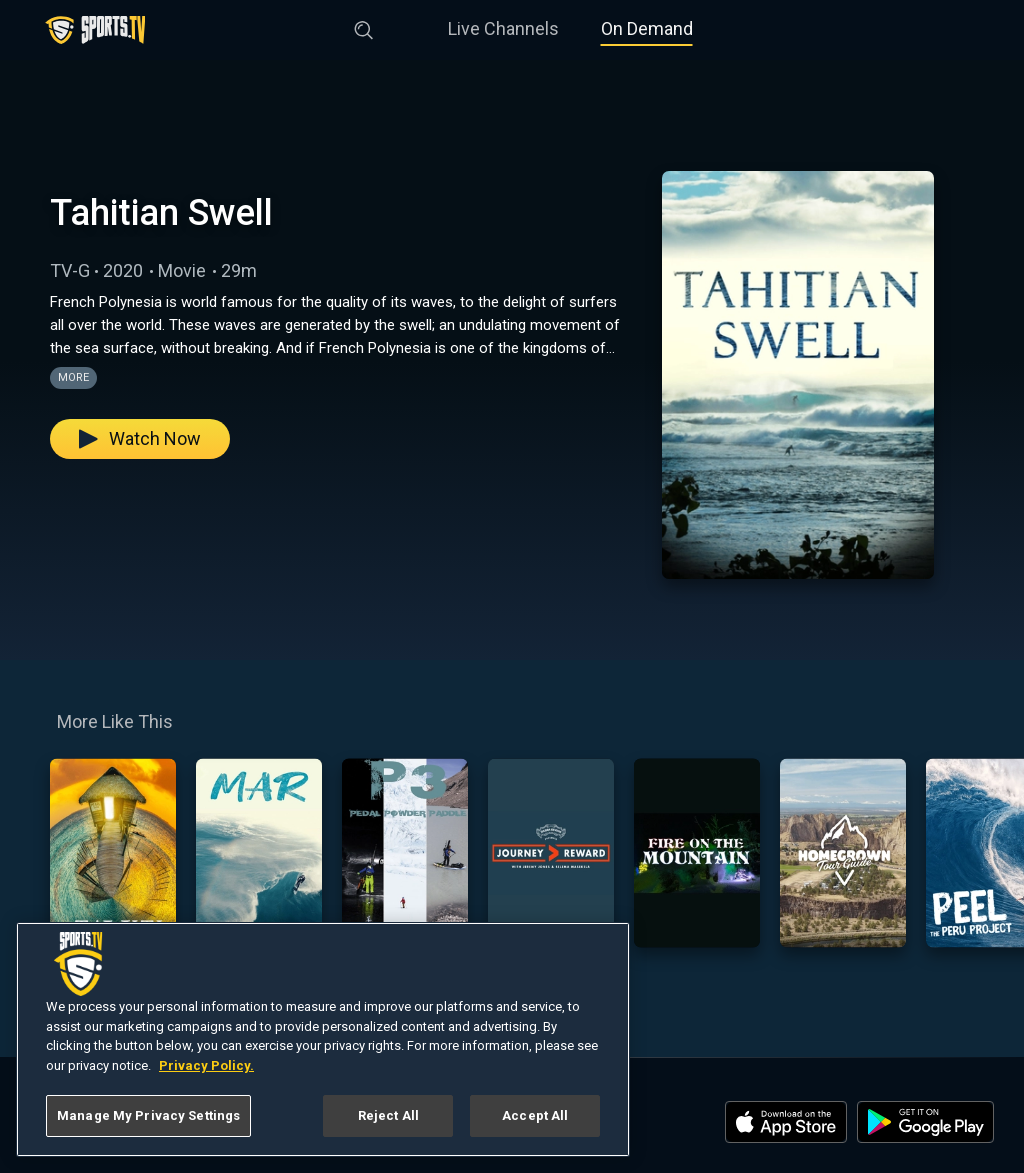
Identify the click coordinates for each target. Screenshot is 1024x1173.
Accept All (535, 1115)
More (73, 377)
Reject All (388, 1115)
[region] (323, 1039)
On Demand (647, 28)
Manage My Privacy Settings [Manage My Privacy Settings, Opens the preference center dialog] (148, 1115)
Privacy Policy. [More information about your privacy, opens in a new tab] (206, 1065)
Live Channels (503, 28)
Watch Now (140, 438)
